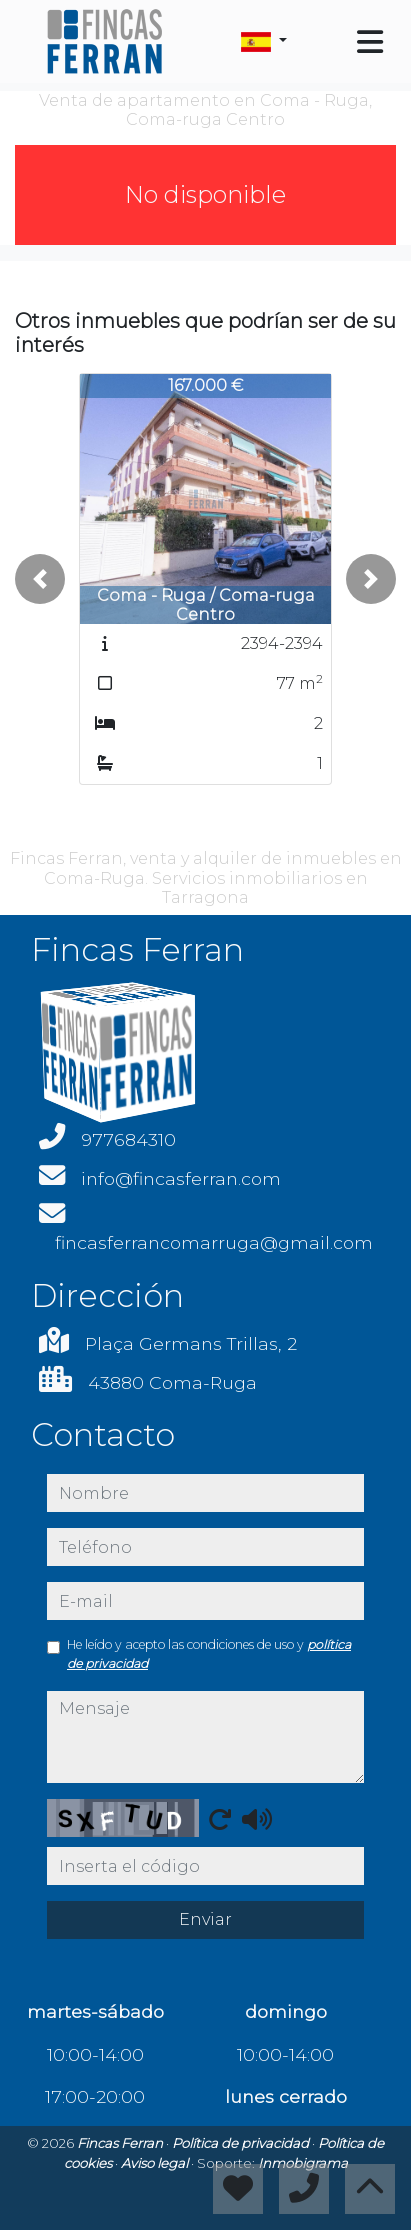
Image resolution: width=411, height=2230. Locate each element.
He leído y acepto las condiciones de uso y (209, 1653)
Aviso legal (156, 2163)
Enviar (205, 1919)
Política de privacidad (242, 2143)
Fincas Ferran (121, 2143)
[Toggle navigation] (370, 42)
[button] (40, 579)
